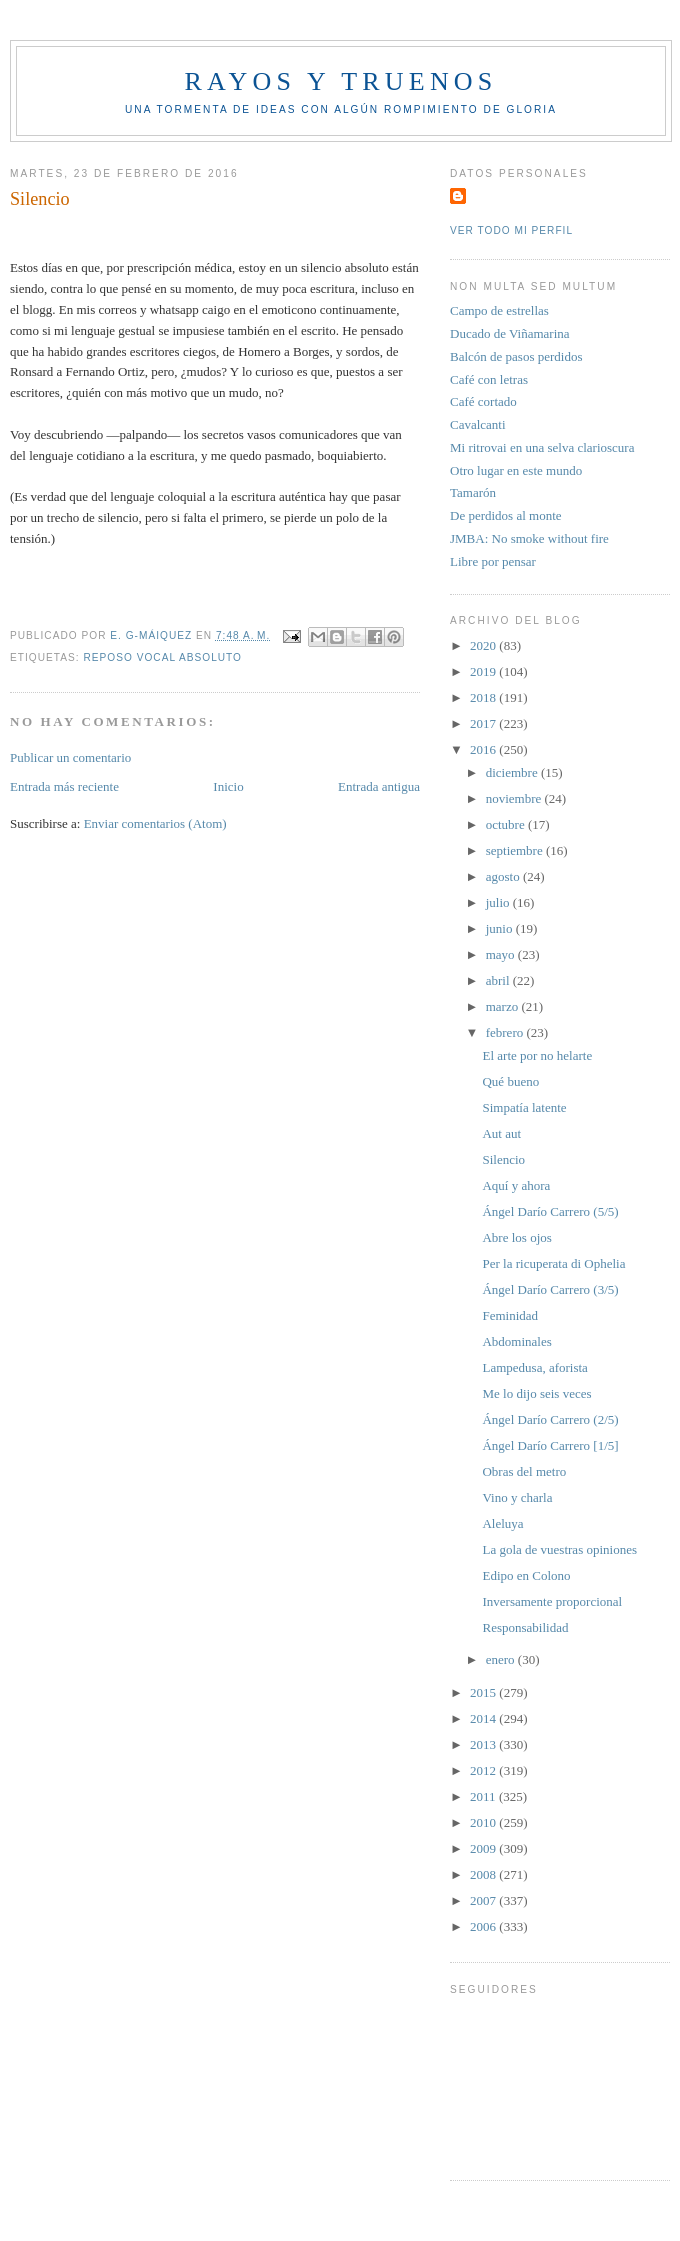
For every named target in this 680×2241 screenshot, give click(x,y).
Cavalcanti (478, 424)
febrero (506, 1032)
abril (499, 980)
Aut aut (501, 1133)
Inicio (228, 786)
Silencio (503, 1159)
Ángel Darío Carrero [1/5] (550, 1445)
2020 (484, 645)
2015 (484, 1692)
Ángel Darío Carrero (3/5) (550, 1289)
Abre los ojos (516, 1237)
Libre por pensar (493, 561)
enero (502, 1659)
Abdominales (516, 1341)
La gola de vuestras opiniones (559, 1549)
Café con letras (489, 379)
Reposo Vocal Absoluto (162, 657)
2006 (484, 1926)
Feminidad (510, 1315)
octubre (507, 824)
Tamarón (473, 492)
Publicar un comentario (70, 757)
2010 (484, 1822)
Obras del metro (524, 1471)
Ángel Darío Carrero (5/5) (550, 1211)
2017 (484, 723)
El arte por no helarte (537, 1055)
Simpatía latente (524, 1107)
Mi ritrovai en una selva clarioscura (542, 447)
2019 (484, 671)
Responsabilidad (525, 1627)
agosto (504, 876)
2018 (484, 697)
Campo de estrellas (499, 310)
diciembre (513, 772)
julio (499, 902)
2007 (484, 1900)
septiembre (516, 850)
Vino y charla (517, 1497)
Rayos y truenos (340, 81)
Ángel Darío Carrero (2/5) (550, 1419)
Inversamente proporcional (552, 1601)
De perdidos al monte (506, 515)
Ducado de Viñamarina (510, 333)
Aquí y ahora (516, 1185)
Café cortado (483, 401)
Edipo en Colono (526, 1575)
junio (501, 928)
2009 (484, 1848)
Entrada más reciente (64, 786)
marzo (504, 1006)
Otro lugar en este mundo (516, 470)
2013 (484, 1744)
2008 (484, 1874)
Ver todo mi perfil (511, 230)
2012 (484, 1770)
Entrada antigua (379, 786)
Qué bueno (510, 1081)
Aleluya (502, 1523)
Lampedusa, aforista (534, 1367)
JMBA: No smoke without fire (529, 538)
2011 (484, 1796)
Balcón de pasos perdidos (516, 356)
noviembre (515, 798)
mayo (502, 954)
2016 (484, 749)
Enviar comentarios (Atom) (155, 823)
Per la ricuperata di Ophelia (553, 1263)
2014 (484, 1718)
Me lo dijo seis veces (536, 1393)
